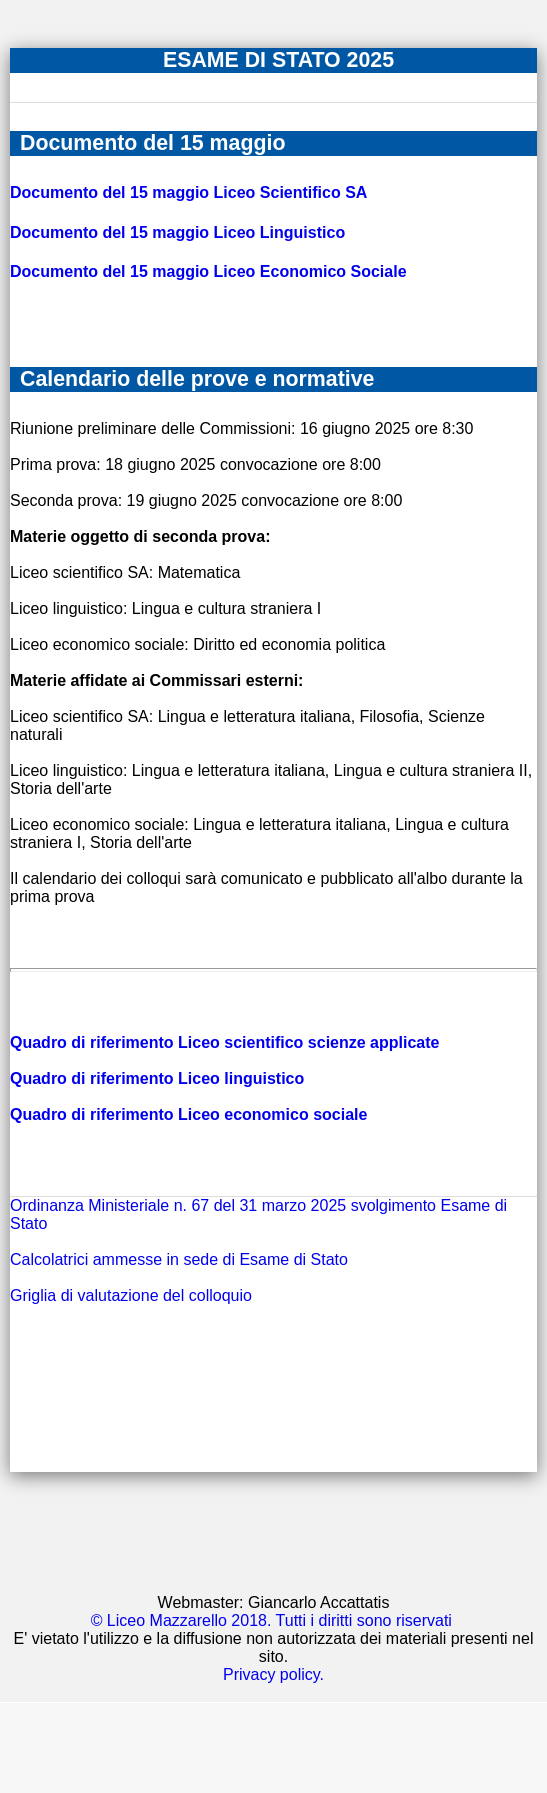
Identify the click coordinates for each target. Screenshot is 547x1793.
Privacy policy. (273, 1674)
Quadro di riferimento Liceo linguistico (157, 1078)
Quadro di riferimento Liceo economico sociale (188, 1114)
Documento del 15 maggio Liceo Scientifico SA (188, 192)
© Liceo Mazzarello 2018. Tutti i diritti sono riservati (271, 1620)
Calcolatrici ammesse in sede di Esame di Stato (179, 1259)
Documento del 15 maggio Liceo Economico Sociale (208, 271)
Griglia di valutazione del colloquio (131, 1295)
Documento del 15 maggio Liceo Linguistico (177, 232)
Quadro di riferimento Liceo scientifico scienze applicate (224, 1042)
